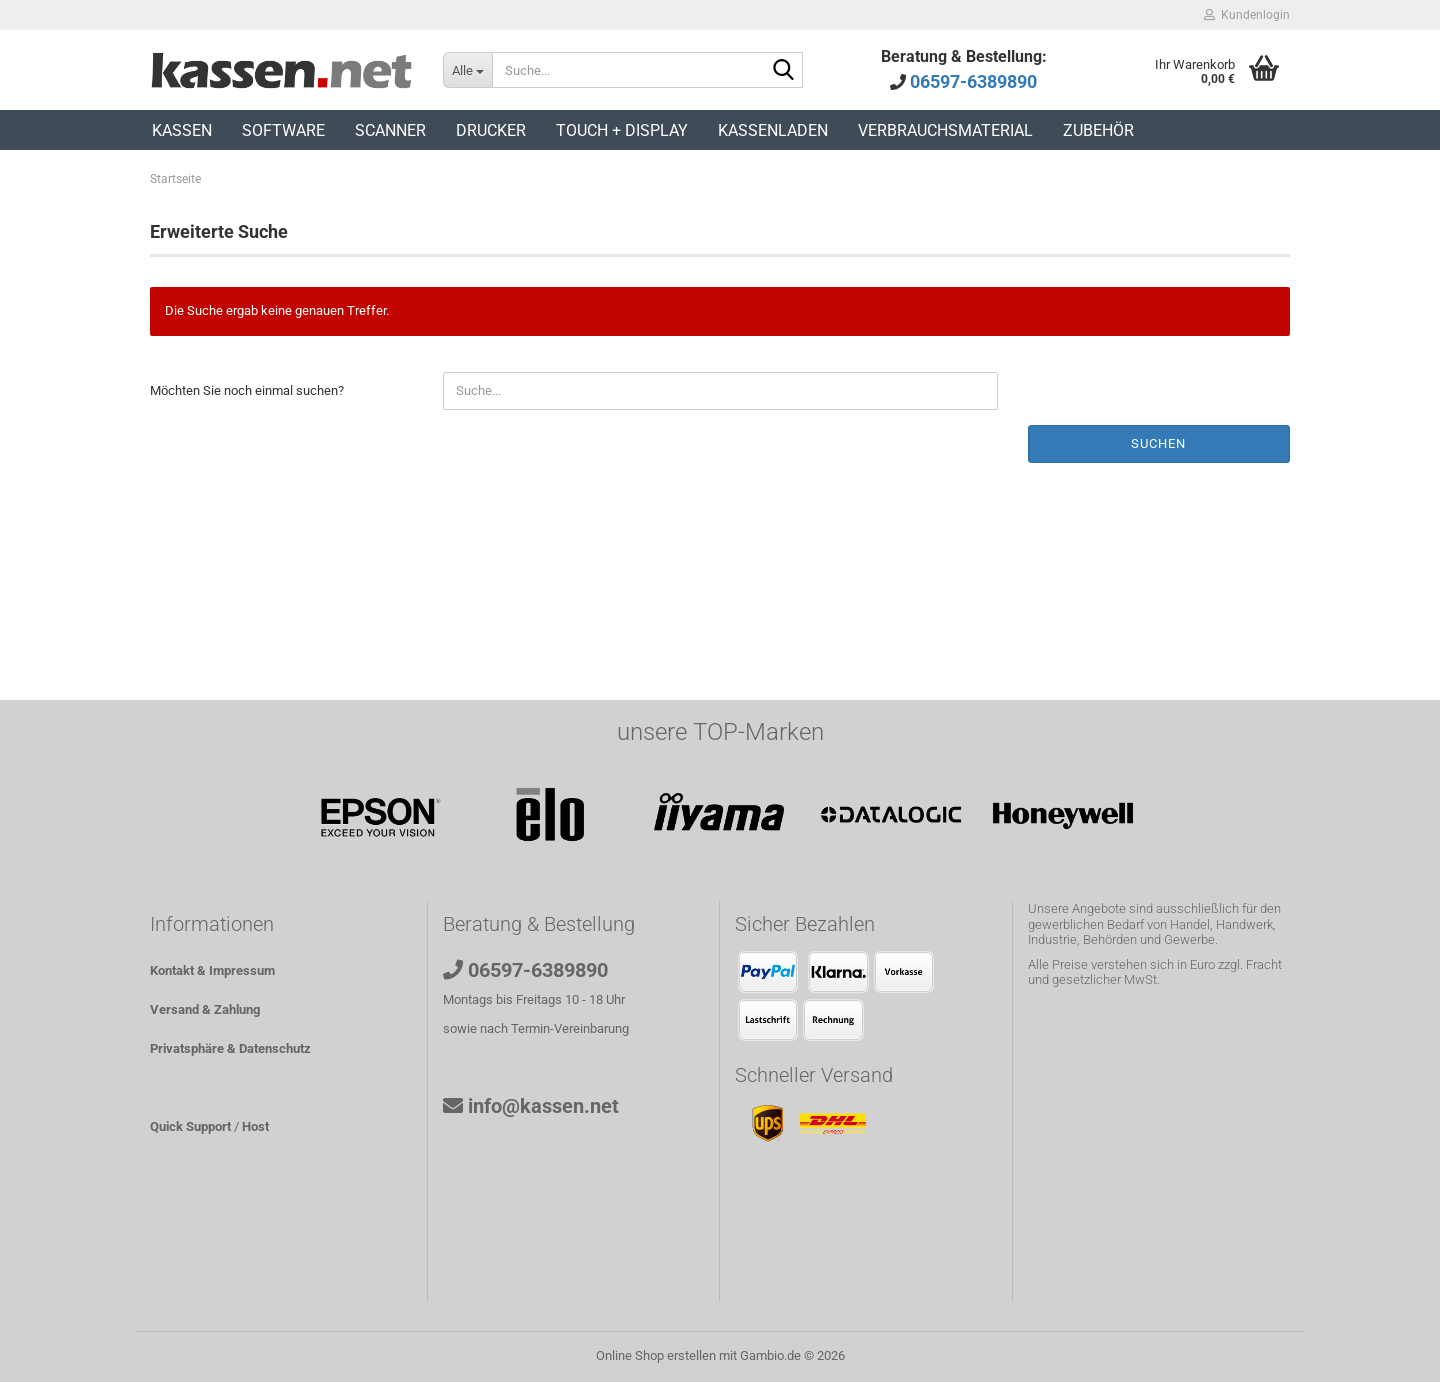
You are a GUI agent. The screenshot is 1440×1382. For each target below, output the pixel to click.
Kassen (182, 130)
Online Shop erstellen (656, 1355)
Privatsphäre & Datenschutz (230, 1048)
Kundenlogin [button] (1247, 15)
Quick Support (190, 1126)
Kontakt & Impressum (212, 970)
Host (255, 1126)
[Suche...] (467, 70)
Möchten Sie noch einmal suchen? (247, 390)
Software (283, 130)
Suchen (1158, 443)
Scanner (390, 130)
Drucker (491, 130)
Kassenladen (773, 130)
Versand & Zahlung (205, 1009)
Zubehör (1098, 130)
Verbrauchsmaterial (945, 130)
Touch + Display (622, 130)
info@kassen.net (543, 1106)
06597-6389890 (973, 81)
